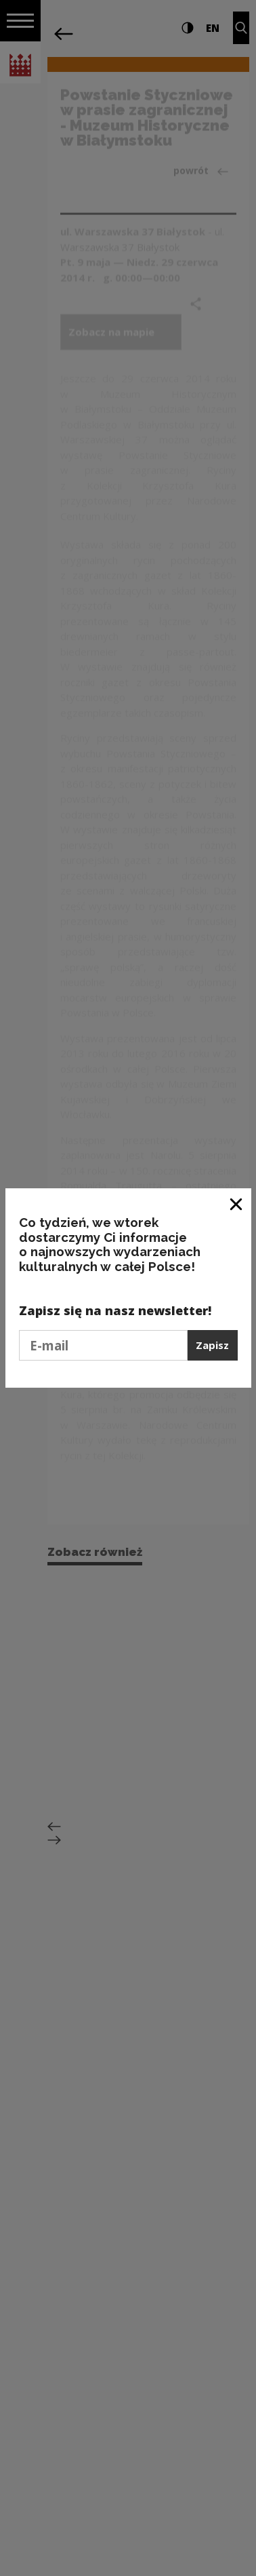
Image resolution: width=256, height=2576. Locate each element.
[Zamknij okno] (236, 1203)
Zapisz (212, 1345)
